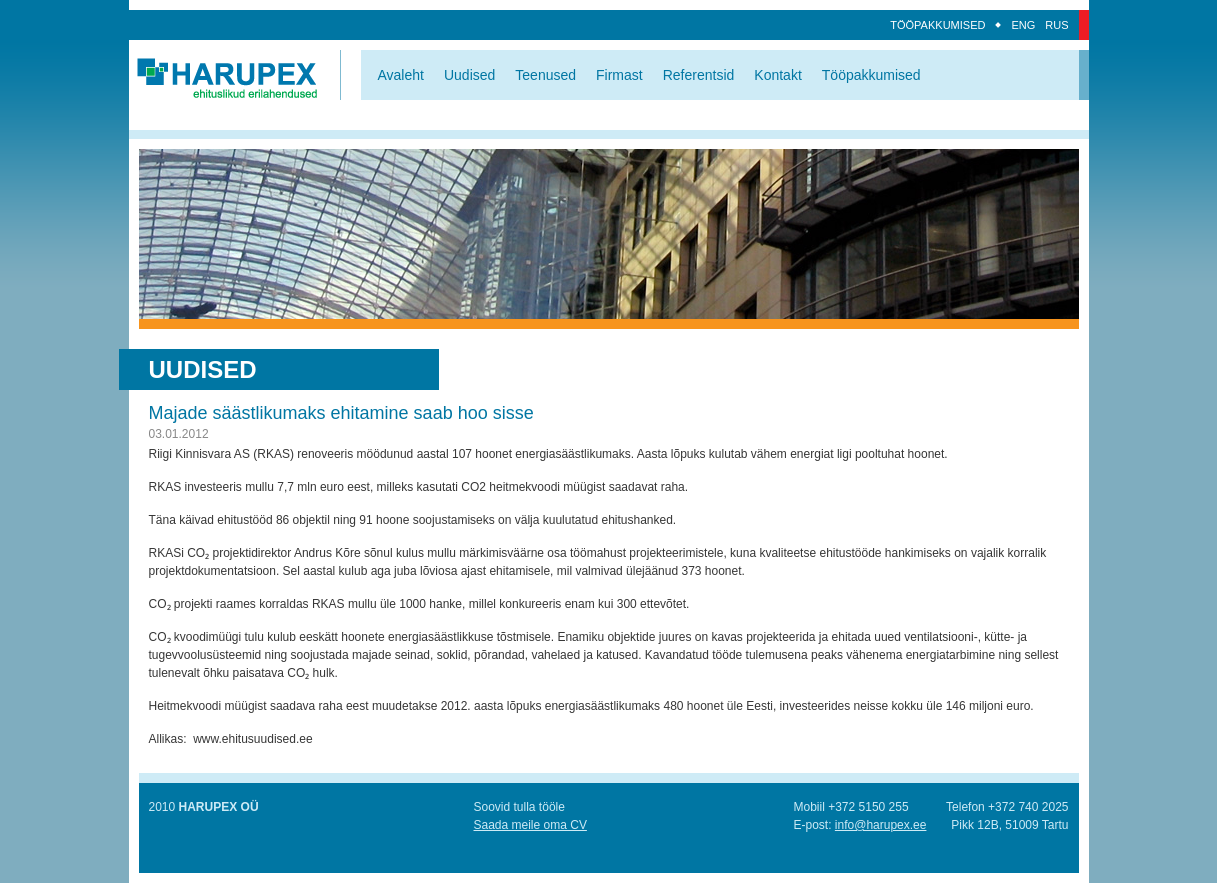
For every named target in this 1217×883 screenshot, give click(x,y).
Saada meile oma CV (530, 825)
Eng (1023, 25)
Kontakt (777, 75)
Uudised (469, 75)
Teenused (545, 75)
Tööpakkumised (937, 25)
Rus (1056, 25)
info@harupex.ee (881, 825)
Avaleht (401, 75)
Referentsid (699, 75)
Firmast (619, 75)
